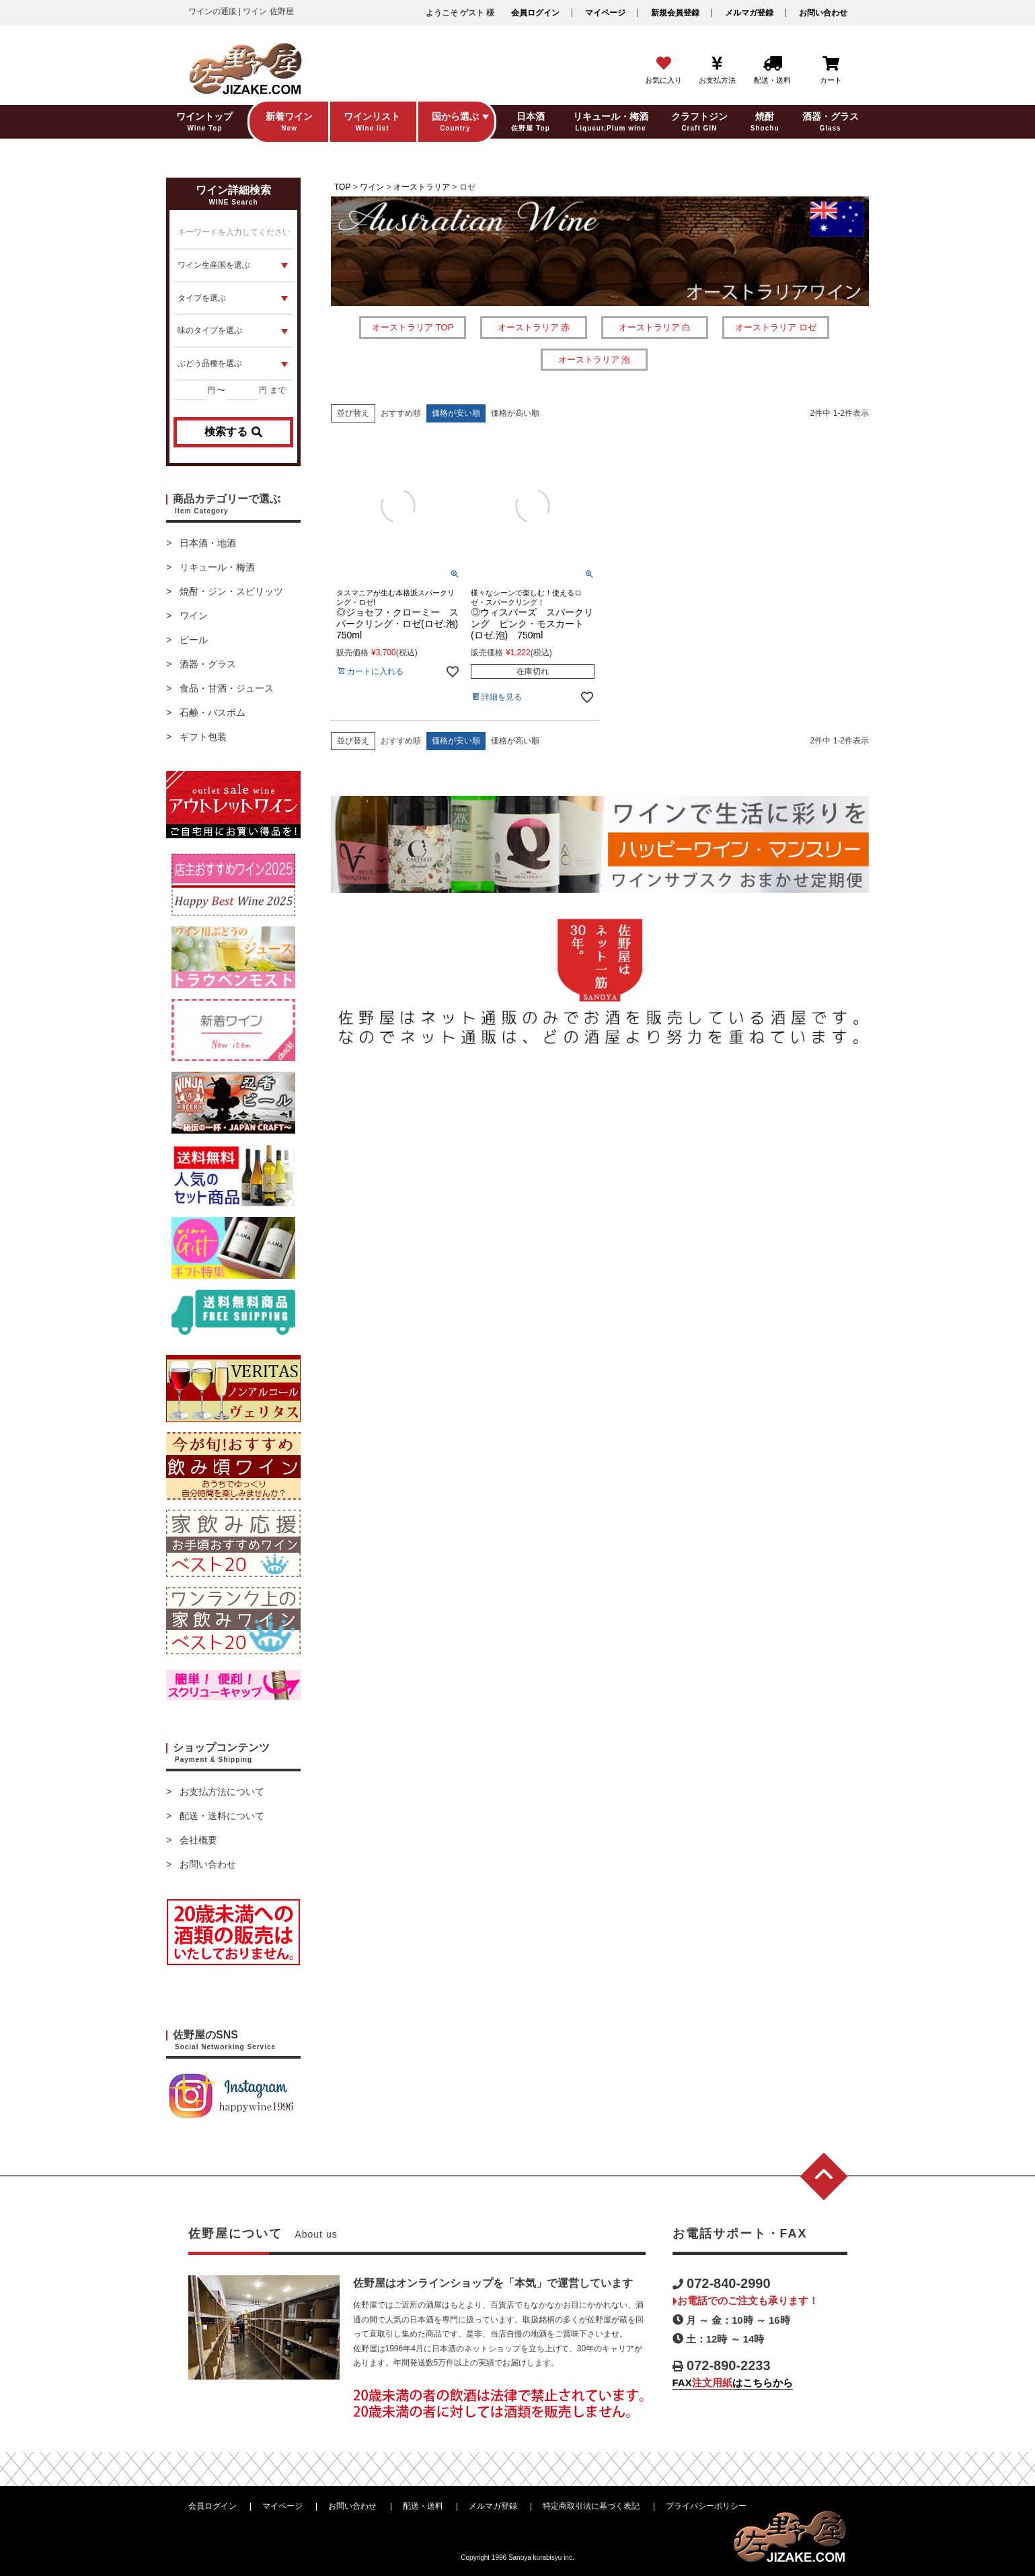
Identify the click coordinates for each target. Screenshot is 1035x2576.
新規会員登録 (675, 12)
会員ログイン (535, 12)
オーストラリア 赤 (534, 327)
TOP (342, 187)
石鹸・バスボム (212, 712)
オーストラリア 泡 (594, 360)
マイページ (605, 12)
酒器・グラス (208, 664)
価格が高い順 (515, 413)
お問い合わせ (823, 12)
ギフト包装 (203, 736)
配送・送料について (222, 1815)
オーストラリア (421, 187)
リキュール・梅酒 (217, 567)
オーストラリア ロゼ (775, 327)
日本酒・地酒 (208, 543)
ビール (194, 639)
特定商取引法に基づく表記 (591, 2506)
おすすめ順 (401, 413)
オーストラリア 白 (655, 327)
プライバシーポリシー (706, 2506)
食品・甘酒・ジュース (227, 688)
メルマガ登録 (749, 12)
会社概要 (198, 1840)
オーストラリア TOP (412, 327)
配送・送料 (423, 2506)
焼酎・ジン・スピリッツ (231, 591)
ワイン (194, 615)
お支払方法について (222, 1791)
